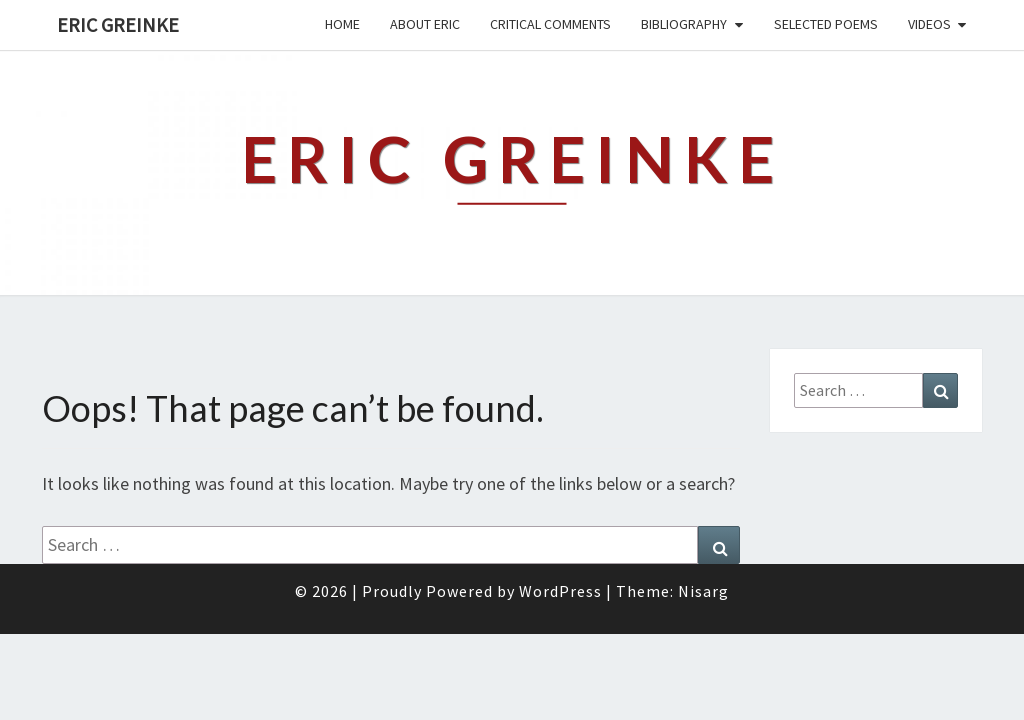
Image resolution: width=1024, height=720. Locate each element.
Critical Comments (550, 24)
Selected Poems (826, 24)
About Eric (425, 24)
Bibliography (684, 24)
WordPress (560, 639)
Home (342, 24)
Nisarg (703, 639)
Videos (929, 24)
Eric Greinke (118, 24)
